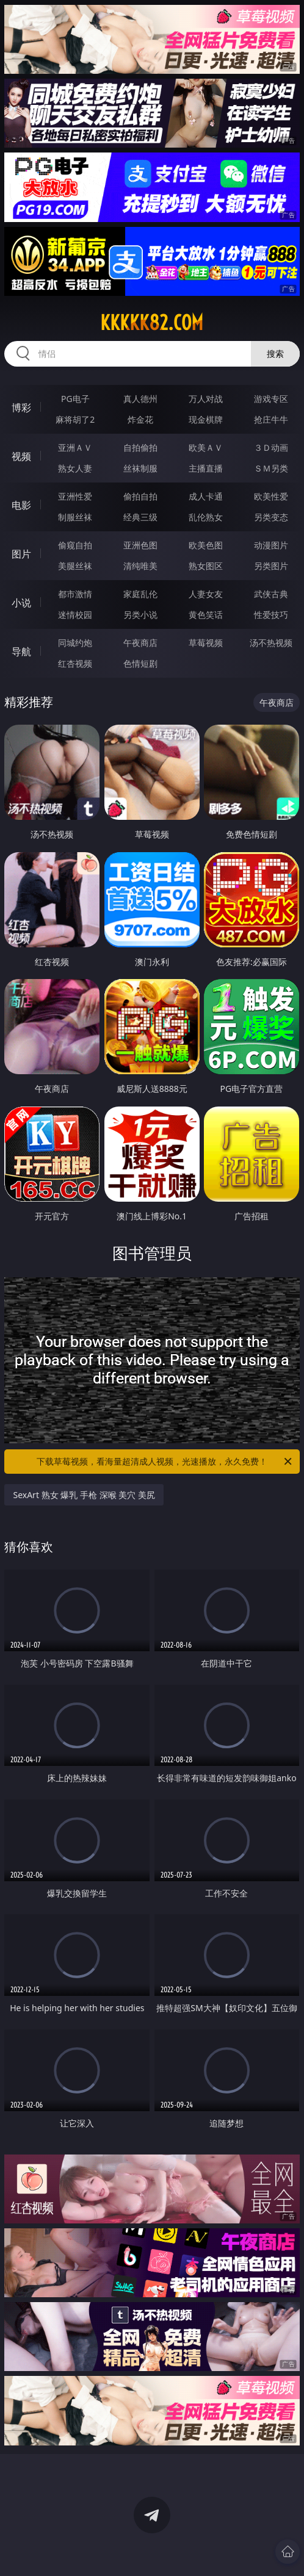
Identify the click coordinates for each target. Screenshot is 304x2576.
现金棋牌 (206, 419)
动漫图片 (271, 545)
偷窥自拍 (75, 545)
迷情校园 (75, 614)
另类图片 (271, 566)
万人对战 (206, 398)
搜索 (275, 353)
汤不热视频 (271, 642)
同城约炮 (75, 642)
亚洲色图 (140, 545)
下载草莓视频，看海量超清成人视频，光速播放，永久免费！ (165, 1461)
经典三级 (140, 517)
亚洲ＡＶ (75, 447)
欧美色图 (206, 545)
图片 (21, 554)
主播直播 (206, 468)
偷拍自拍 (140, 496)
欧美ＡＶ (206, 447)
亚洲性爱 (75, 496)
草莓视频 (206, 642)
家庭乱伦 (140, 594)
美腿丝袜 (75, 566)
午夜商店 (140, 642)
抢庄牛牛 (271, 419)
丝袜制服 (140, 468)
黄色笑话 (206, 614)
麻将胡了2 (75, 419)
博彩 (21, 407)
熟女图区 (206, 566)
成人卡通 (206, 496)
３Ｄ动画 (271, 447)
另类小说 (140, 614)
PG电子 (75, 398)
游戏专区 (271, 398)
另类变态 (271, 517)
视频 (21, 456)
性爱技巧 (271, 614)
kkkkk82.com (151, 322)
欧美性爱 (271, 496)
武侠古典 (271, 594)
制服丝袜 (75, 517)
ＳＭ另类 (271, 468)
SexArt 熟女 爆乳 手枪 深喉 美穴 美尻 (83, 1495)
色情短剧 (140, 663)
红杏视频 (75, 663)
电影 (21, 505)
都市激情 (75, 594)
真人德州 (140, 398)
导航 (21, 651)
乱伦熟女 (206, 517)
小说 (21, 602)
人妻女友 (206, 594)
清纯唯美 (140, 566)
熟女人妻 (75, 468)
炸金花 (140, 419)
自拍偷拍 (140, 447)
